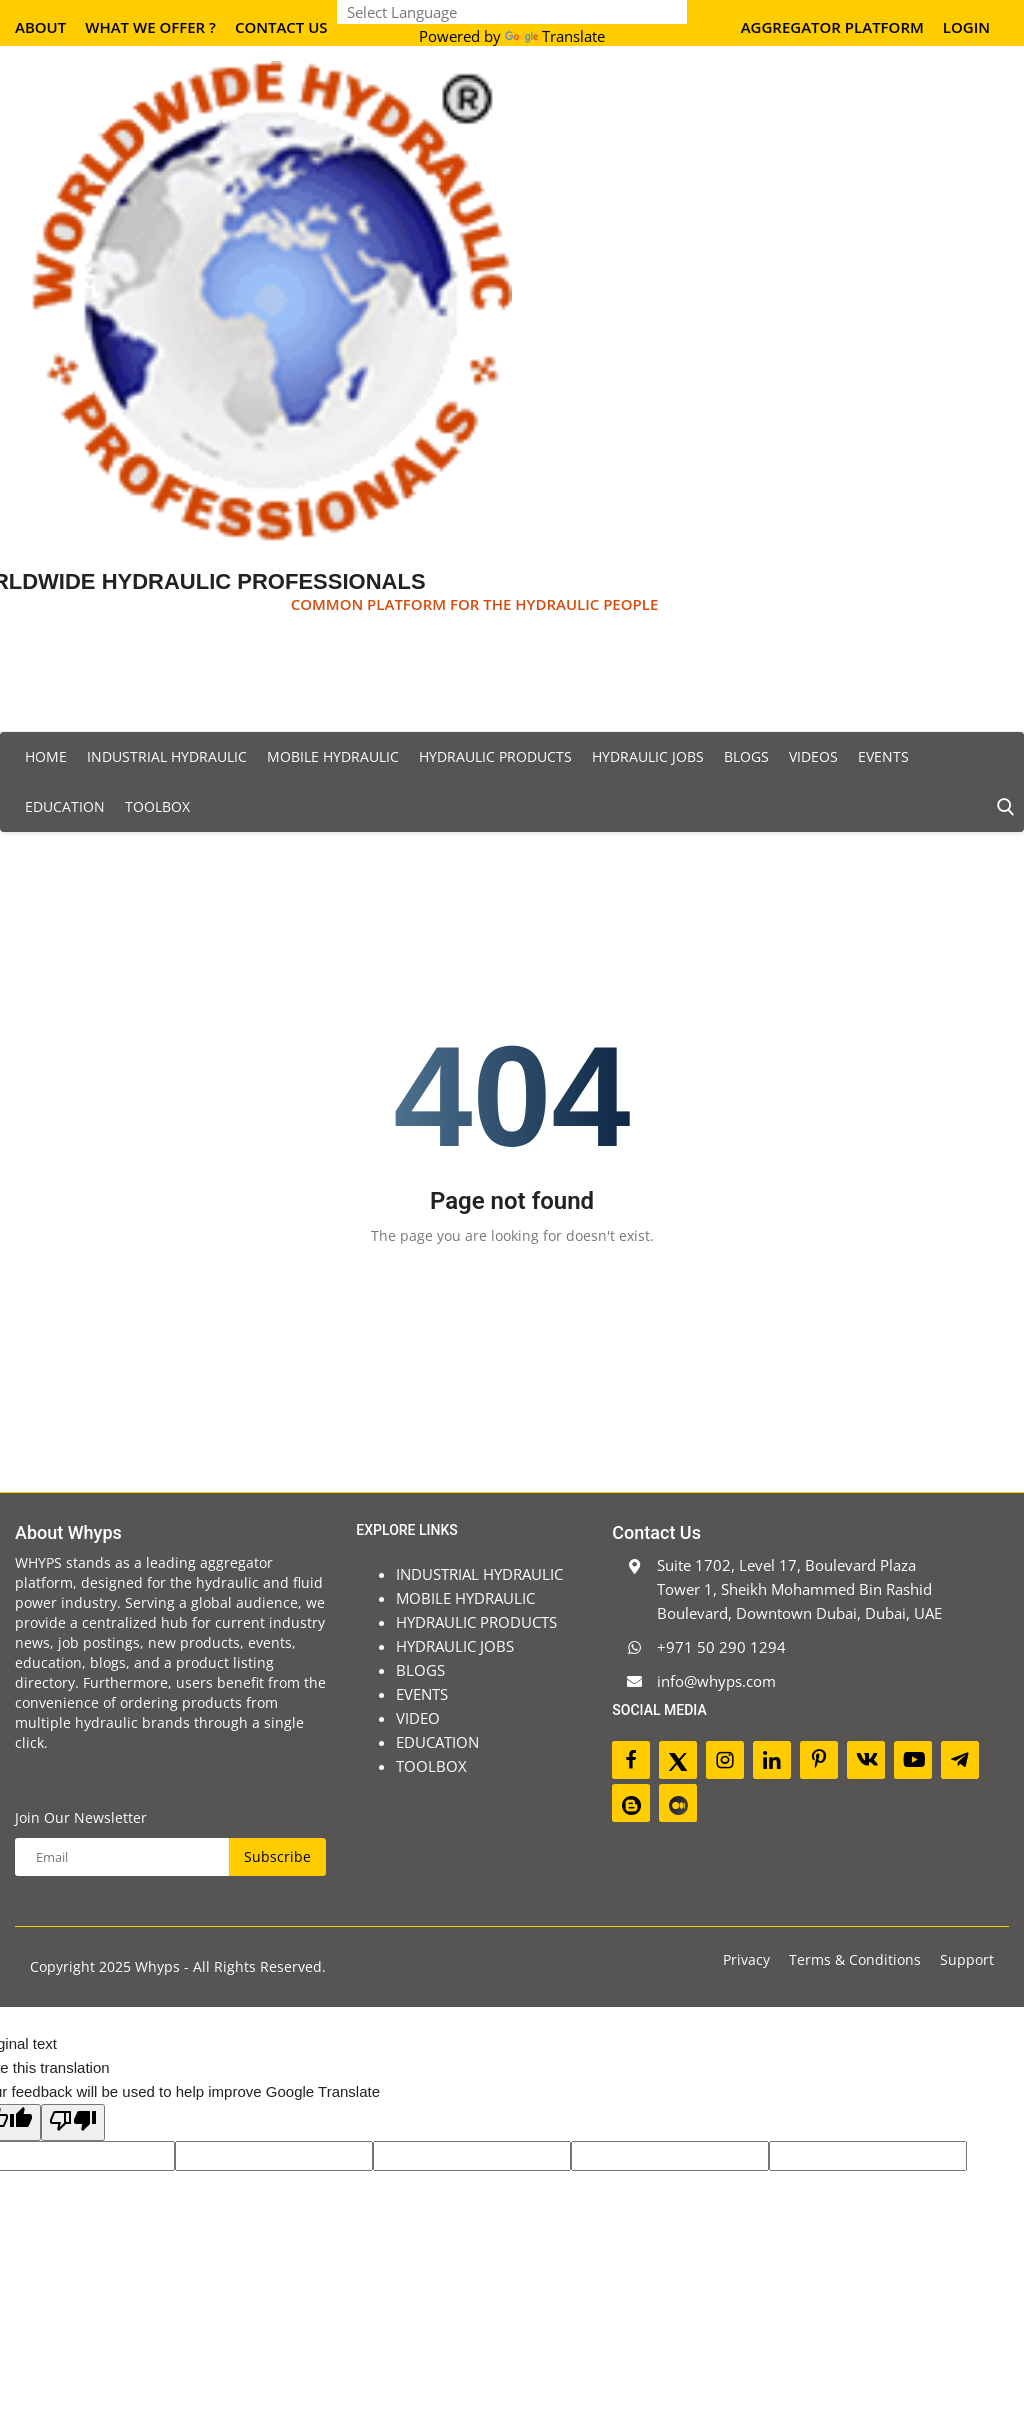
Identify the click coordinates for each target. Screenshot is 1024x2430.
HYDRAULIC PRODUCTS (476, 1622)
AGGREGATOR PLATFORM (832, 27)
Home (46, 756)
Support (967, 1959)
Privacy (746, 1959)
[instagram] (725, 1760)
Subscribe (277, 1856)
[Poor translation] (73, 2122)
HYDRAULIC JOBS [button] (648, 756)
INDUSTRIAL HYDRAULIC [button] (167, 756)
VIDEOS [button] (813, 756)
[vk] (866, 1760)
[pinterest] (819, 1760)
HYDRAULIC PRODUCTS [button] (495, 756)
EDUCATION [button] (65, 806)
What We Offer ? (150, 27)
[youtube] (913, 1760)
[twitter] (678, 1760)
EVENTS (422, 1694)
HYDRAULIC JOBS (455, 1646)
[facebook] (631, 1760)
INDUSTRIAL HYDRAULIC (479, 1574)
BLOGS (420, 1670)
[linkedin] (772, 1760)
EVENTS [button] (883, 756)
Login (966, 27)
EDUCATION (437, 1742)
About (40, 27)
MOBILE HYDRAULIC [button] (333, 756)
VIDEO (418, 1718)
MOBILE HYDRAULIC (465, 1598)
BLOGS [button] (746, 756)
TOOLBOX (157, 806)
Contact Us (281, 27)
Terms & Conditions (855, 1959)
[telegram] (960, 1760)
